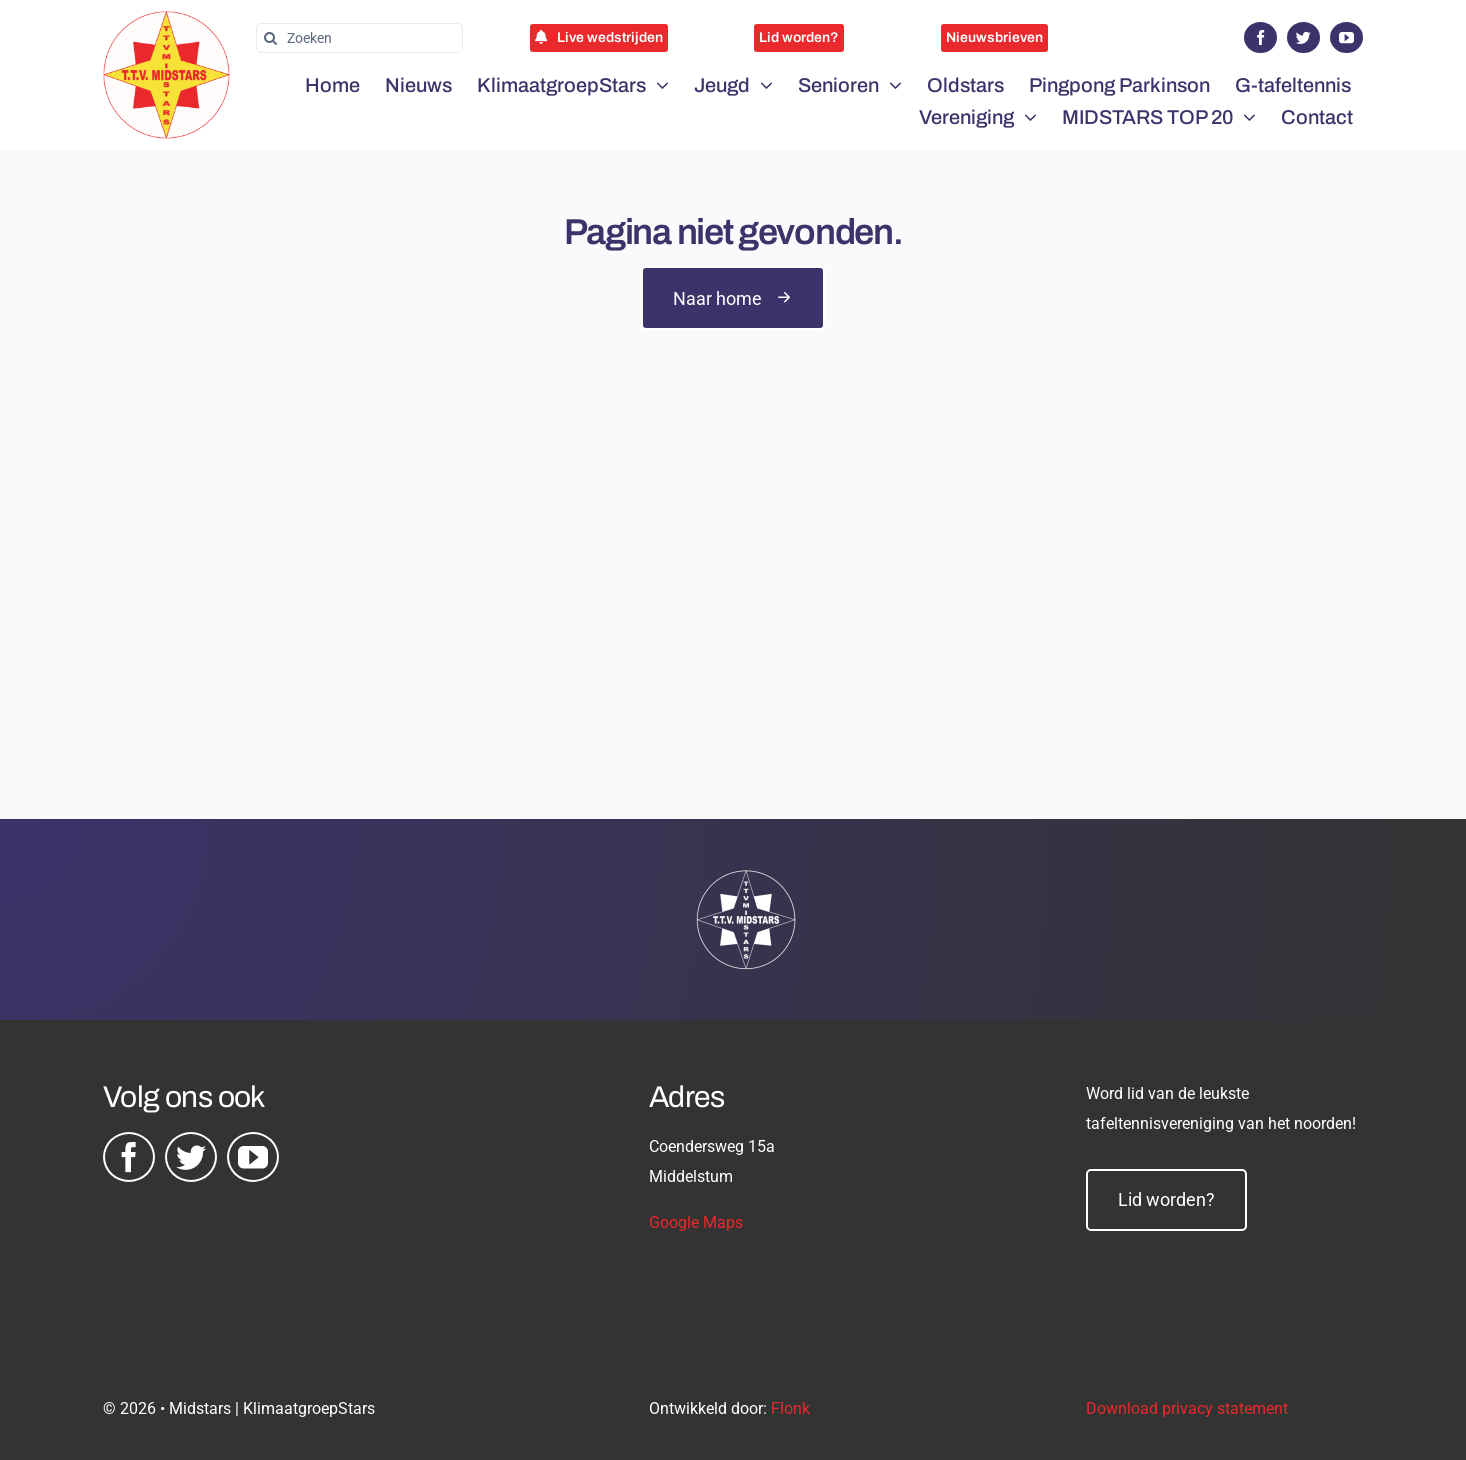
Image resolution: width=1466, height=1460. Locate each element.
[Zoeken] (359, 38)
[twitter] (1303, 37)
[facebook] (1260, 37)
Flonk (790, 1408)
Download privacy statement (1187, 1408)
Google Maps (696, 1222)
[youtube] (1346, 37)
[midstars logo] (166, 21)
